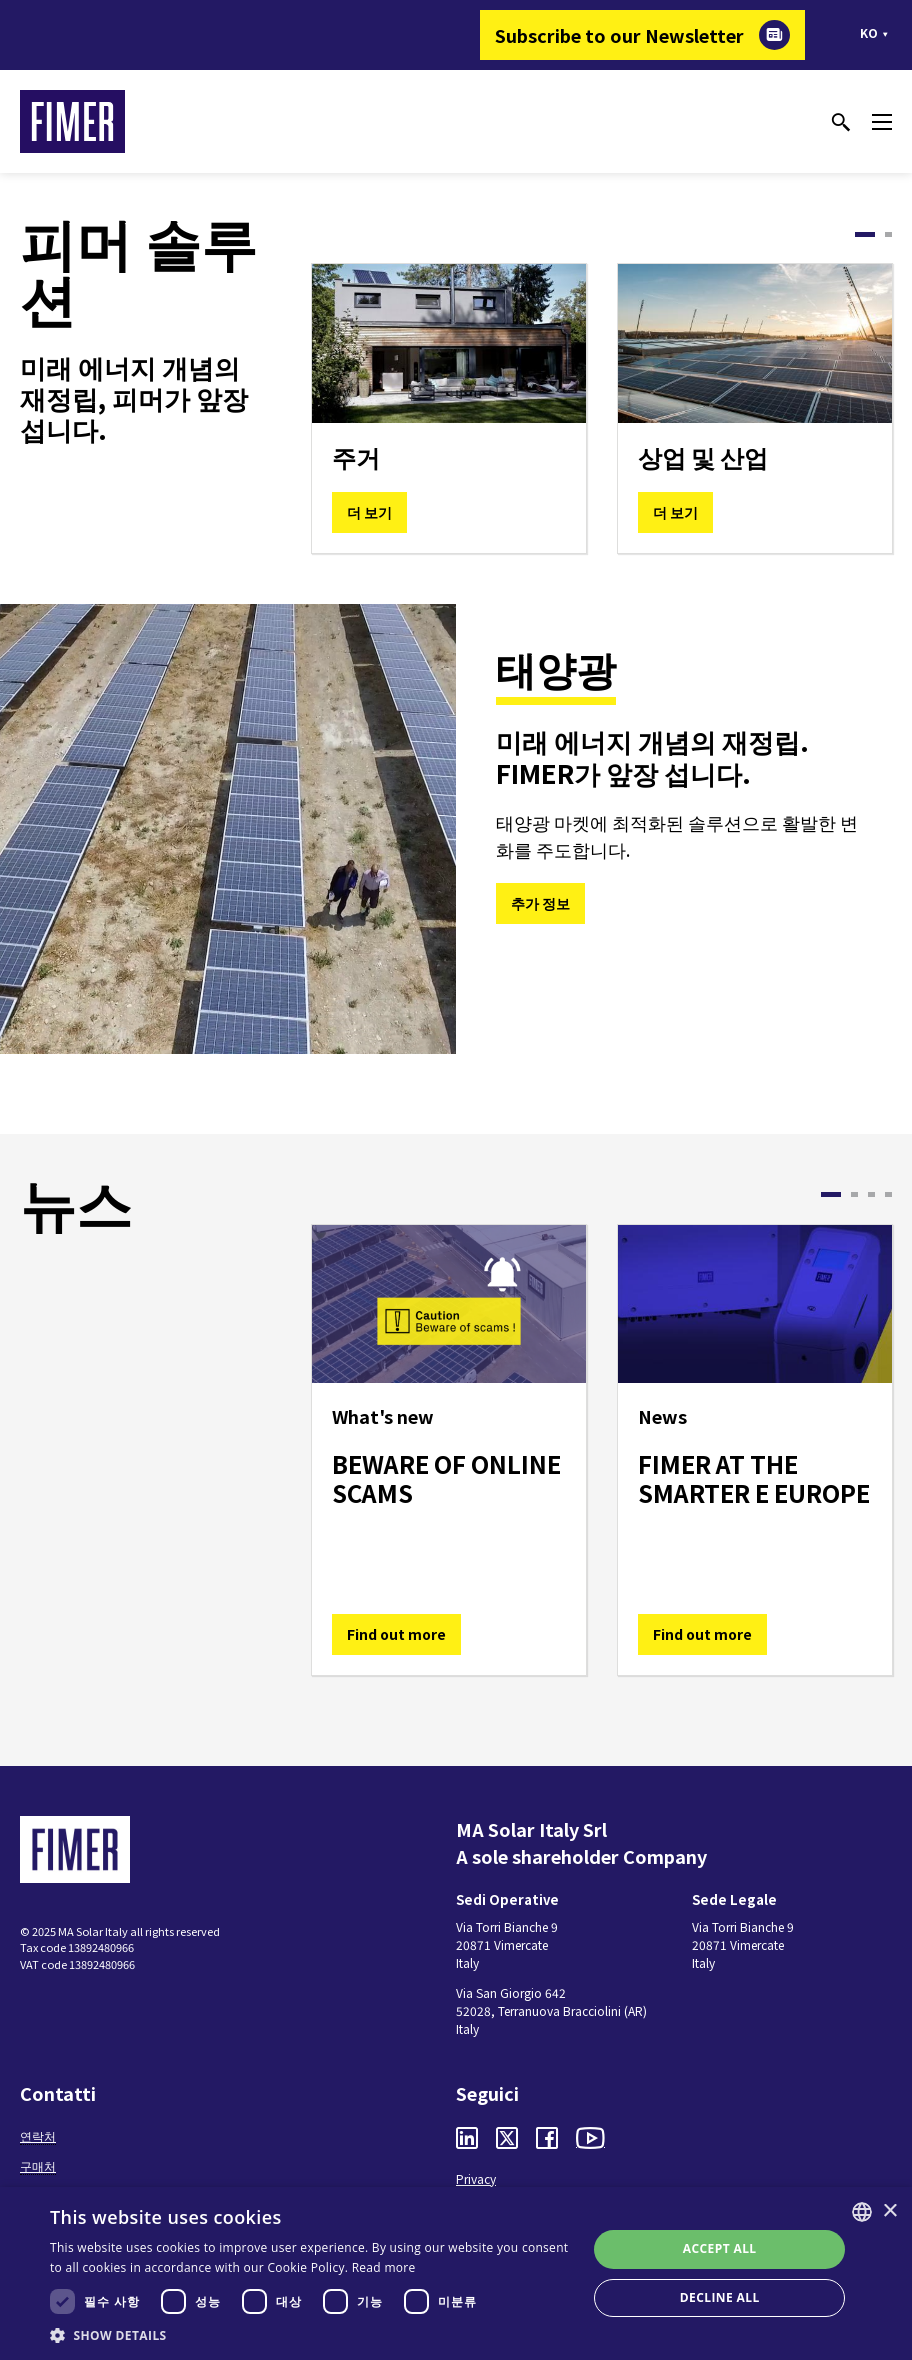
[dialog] (456, 2273)
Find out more (396, 1634)
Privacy (476, 2178)
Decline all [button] (720, 2297)
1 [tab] (865, 234)
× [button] (889, 2211)
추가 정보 (540, 903)
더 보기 (369, 512)
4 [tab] (888, 1194)
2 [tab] (888, 234)
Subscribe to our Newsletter (619, 35)
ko (869, 32)
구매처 (38, 2165)
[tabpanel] (449, 408)
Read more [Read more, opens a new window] (384, 2267)
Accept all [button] (720, 2248)
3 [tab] (871, 1194)
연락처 (38, 2135)
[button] (310, 2335)
